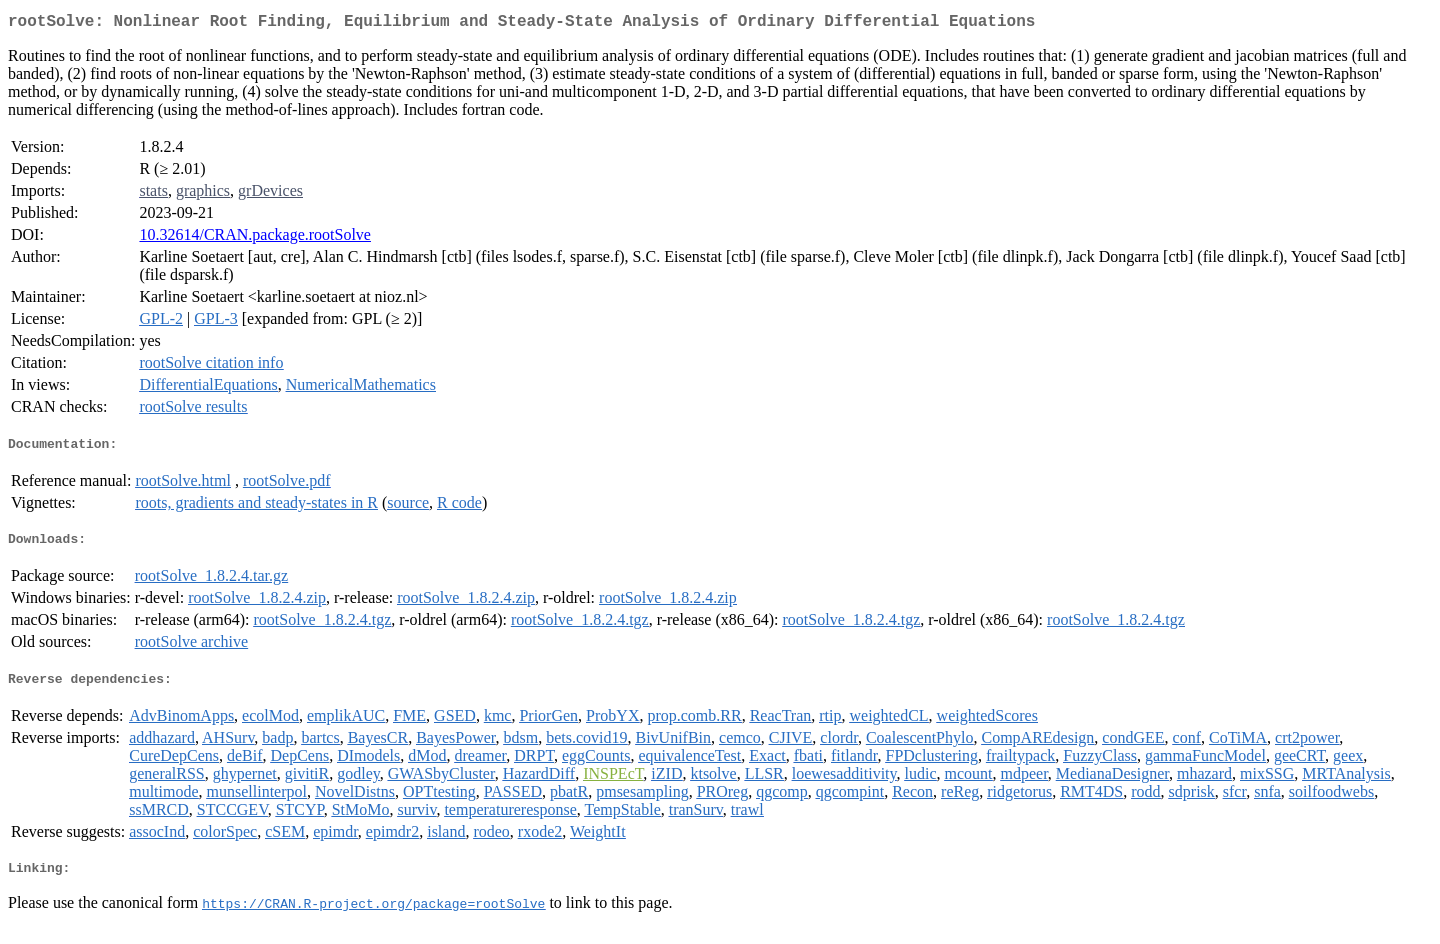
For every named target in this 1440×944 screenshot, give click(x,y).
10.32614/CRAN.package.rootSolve (255, 238)
